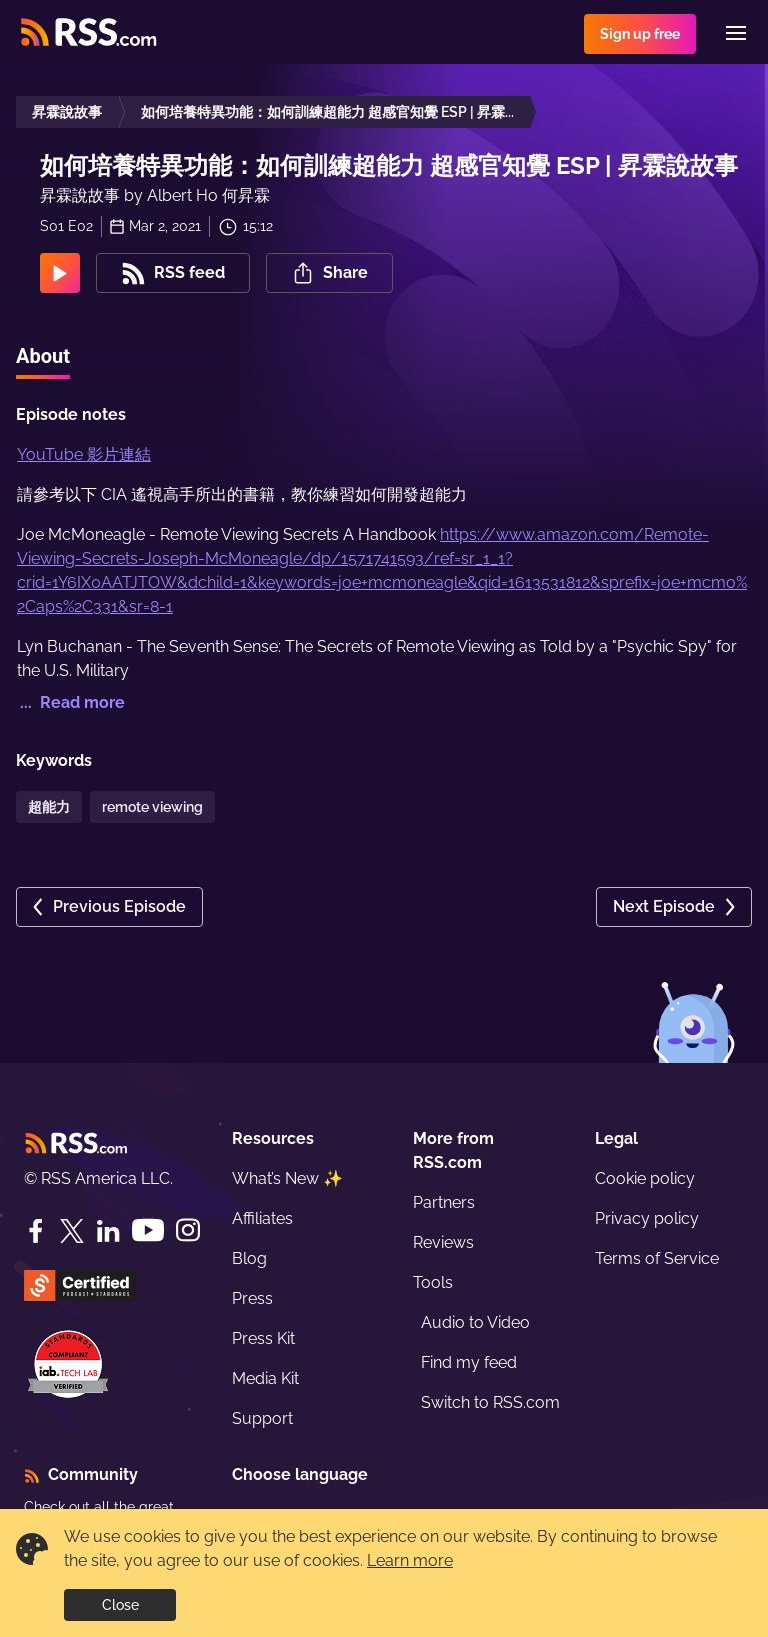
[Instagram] (188, 1230)
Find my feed (469, 1362)
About (43, 356)
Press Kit (263, 1338)
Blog (249, 1258)
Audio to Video (475, 1322)
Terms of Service (657, 1258)
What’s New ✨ (287, 1178)
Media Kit (265, 1378)
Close (120, 1605)
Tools (433, 1282)
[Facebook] (36, 1231)
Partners (444, 1202)
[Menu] (736, 33)
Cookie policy (645, 1178)
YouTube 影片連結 (84, 454)
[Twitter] (72, 1231)
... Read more (70, 702)
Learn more (410, 1560)
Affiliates (262, 1218)
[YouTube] (148, 1230)
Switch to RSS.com (490, 1402)
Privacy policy (647, 1218)
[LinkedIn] (108, 1231)
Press (252, 1298)
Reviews (443, 1242)
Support (262, 1418)
